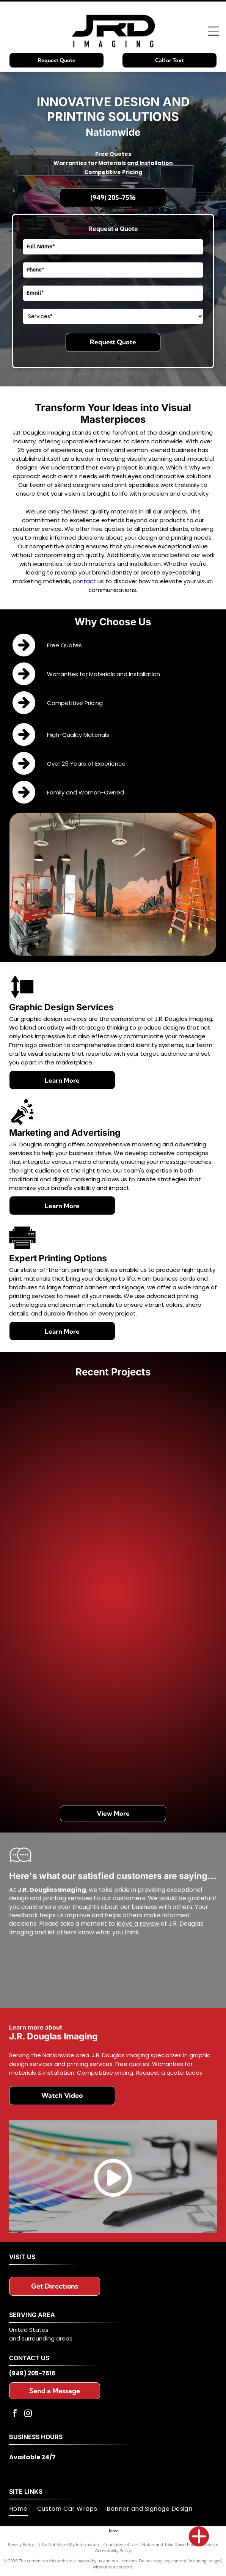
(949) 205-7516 (32, 2373)
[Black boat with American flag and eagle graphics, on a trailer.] (161, 1544)
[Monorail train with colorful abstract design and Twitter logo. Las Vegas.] (64, 1641)
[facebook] (14, 2414)
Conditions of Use (121, 2544)
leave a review (137, 1923)
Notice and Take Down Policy (170, 2544)
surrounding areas (47, 2338)
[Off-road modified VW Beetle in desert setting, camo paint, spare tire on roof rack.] (161, 1641)
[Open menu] (213, 31)
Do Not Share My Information (70, 2544)
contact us (88, 581)
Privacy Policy (21, 2544)
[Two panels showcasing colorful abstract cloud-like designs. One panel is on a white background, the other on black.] (64, 1446)
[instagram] (28, 2414)
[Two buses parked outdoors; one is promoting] (64, 1544)
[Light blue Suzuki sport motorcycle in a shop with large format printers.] (161, 1737)
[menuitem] (23, 2508)
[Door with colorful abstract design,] (161, 1446)
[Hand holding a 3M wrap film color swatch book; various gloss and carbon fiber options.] (64, 1737)
